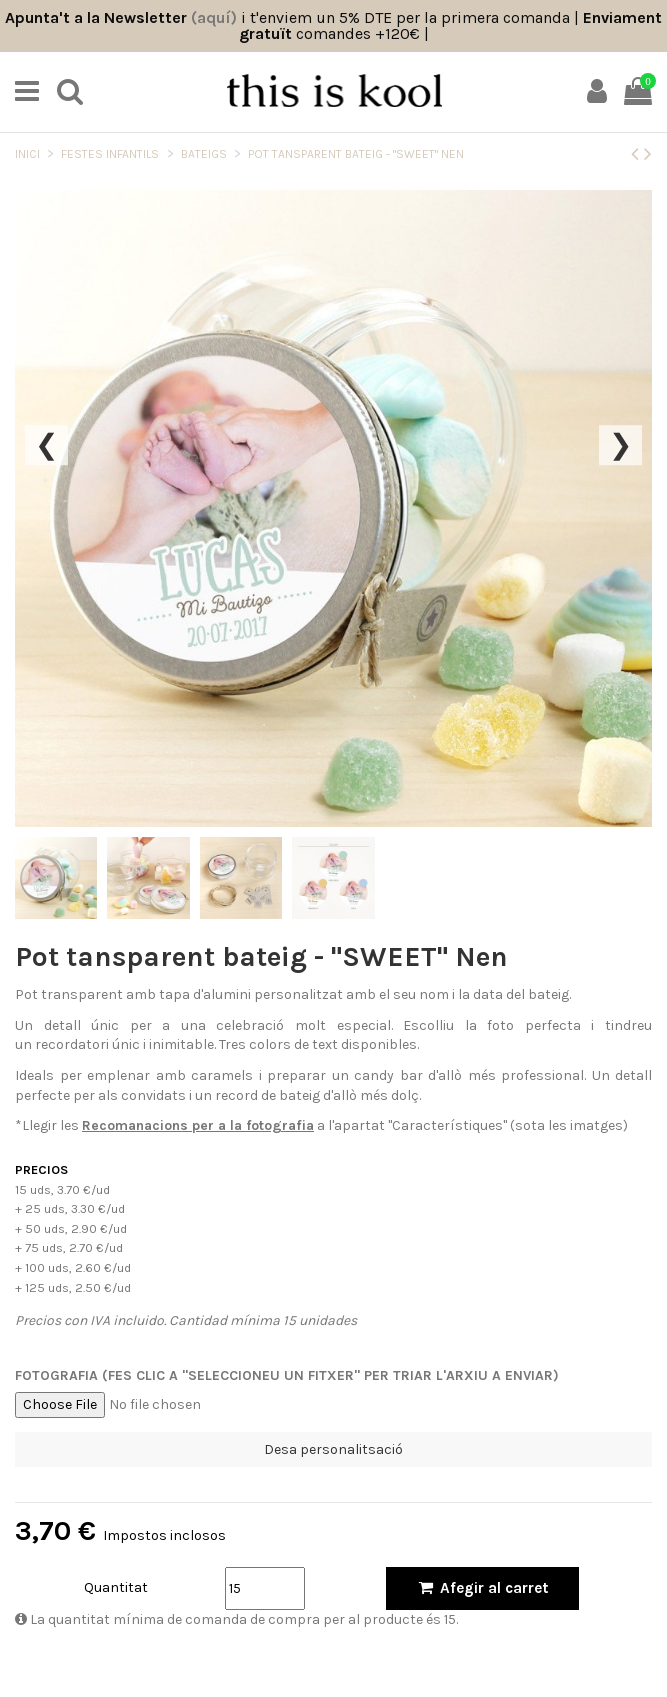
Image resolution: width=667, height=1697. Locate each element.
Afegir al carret (482, 1588)
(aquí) (214, 17)
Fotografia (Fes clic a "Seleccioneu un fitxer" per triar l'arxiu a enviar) (287, 1375)
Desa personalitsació (333, 1449)
